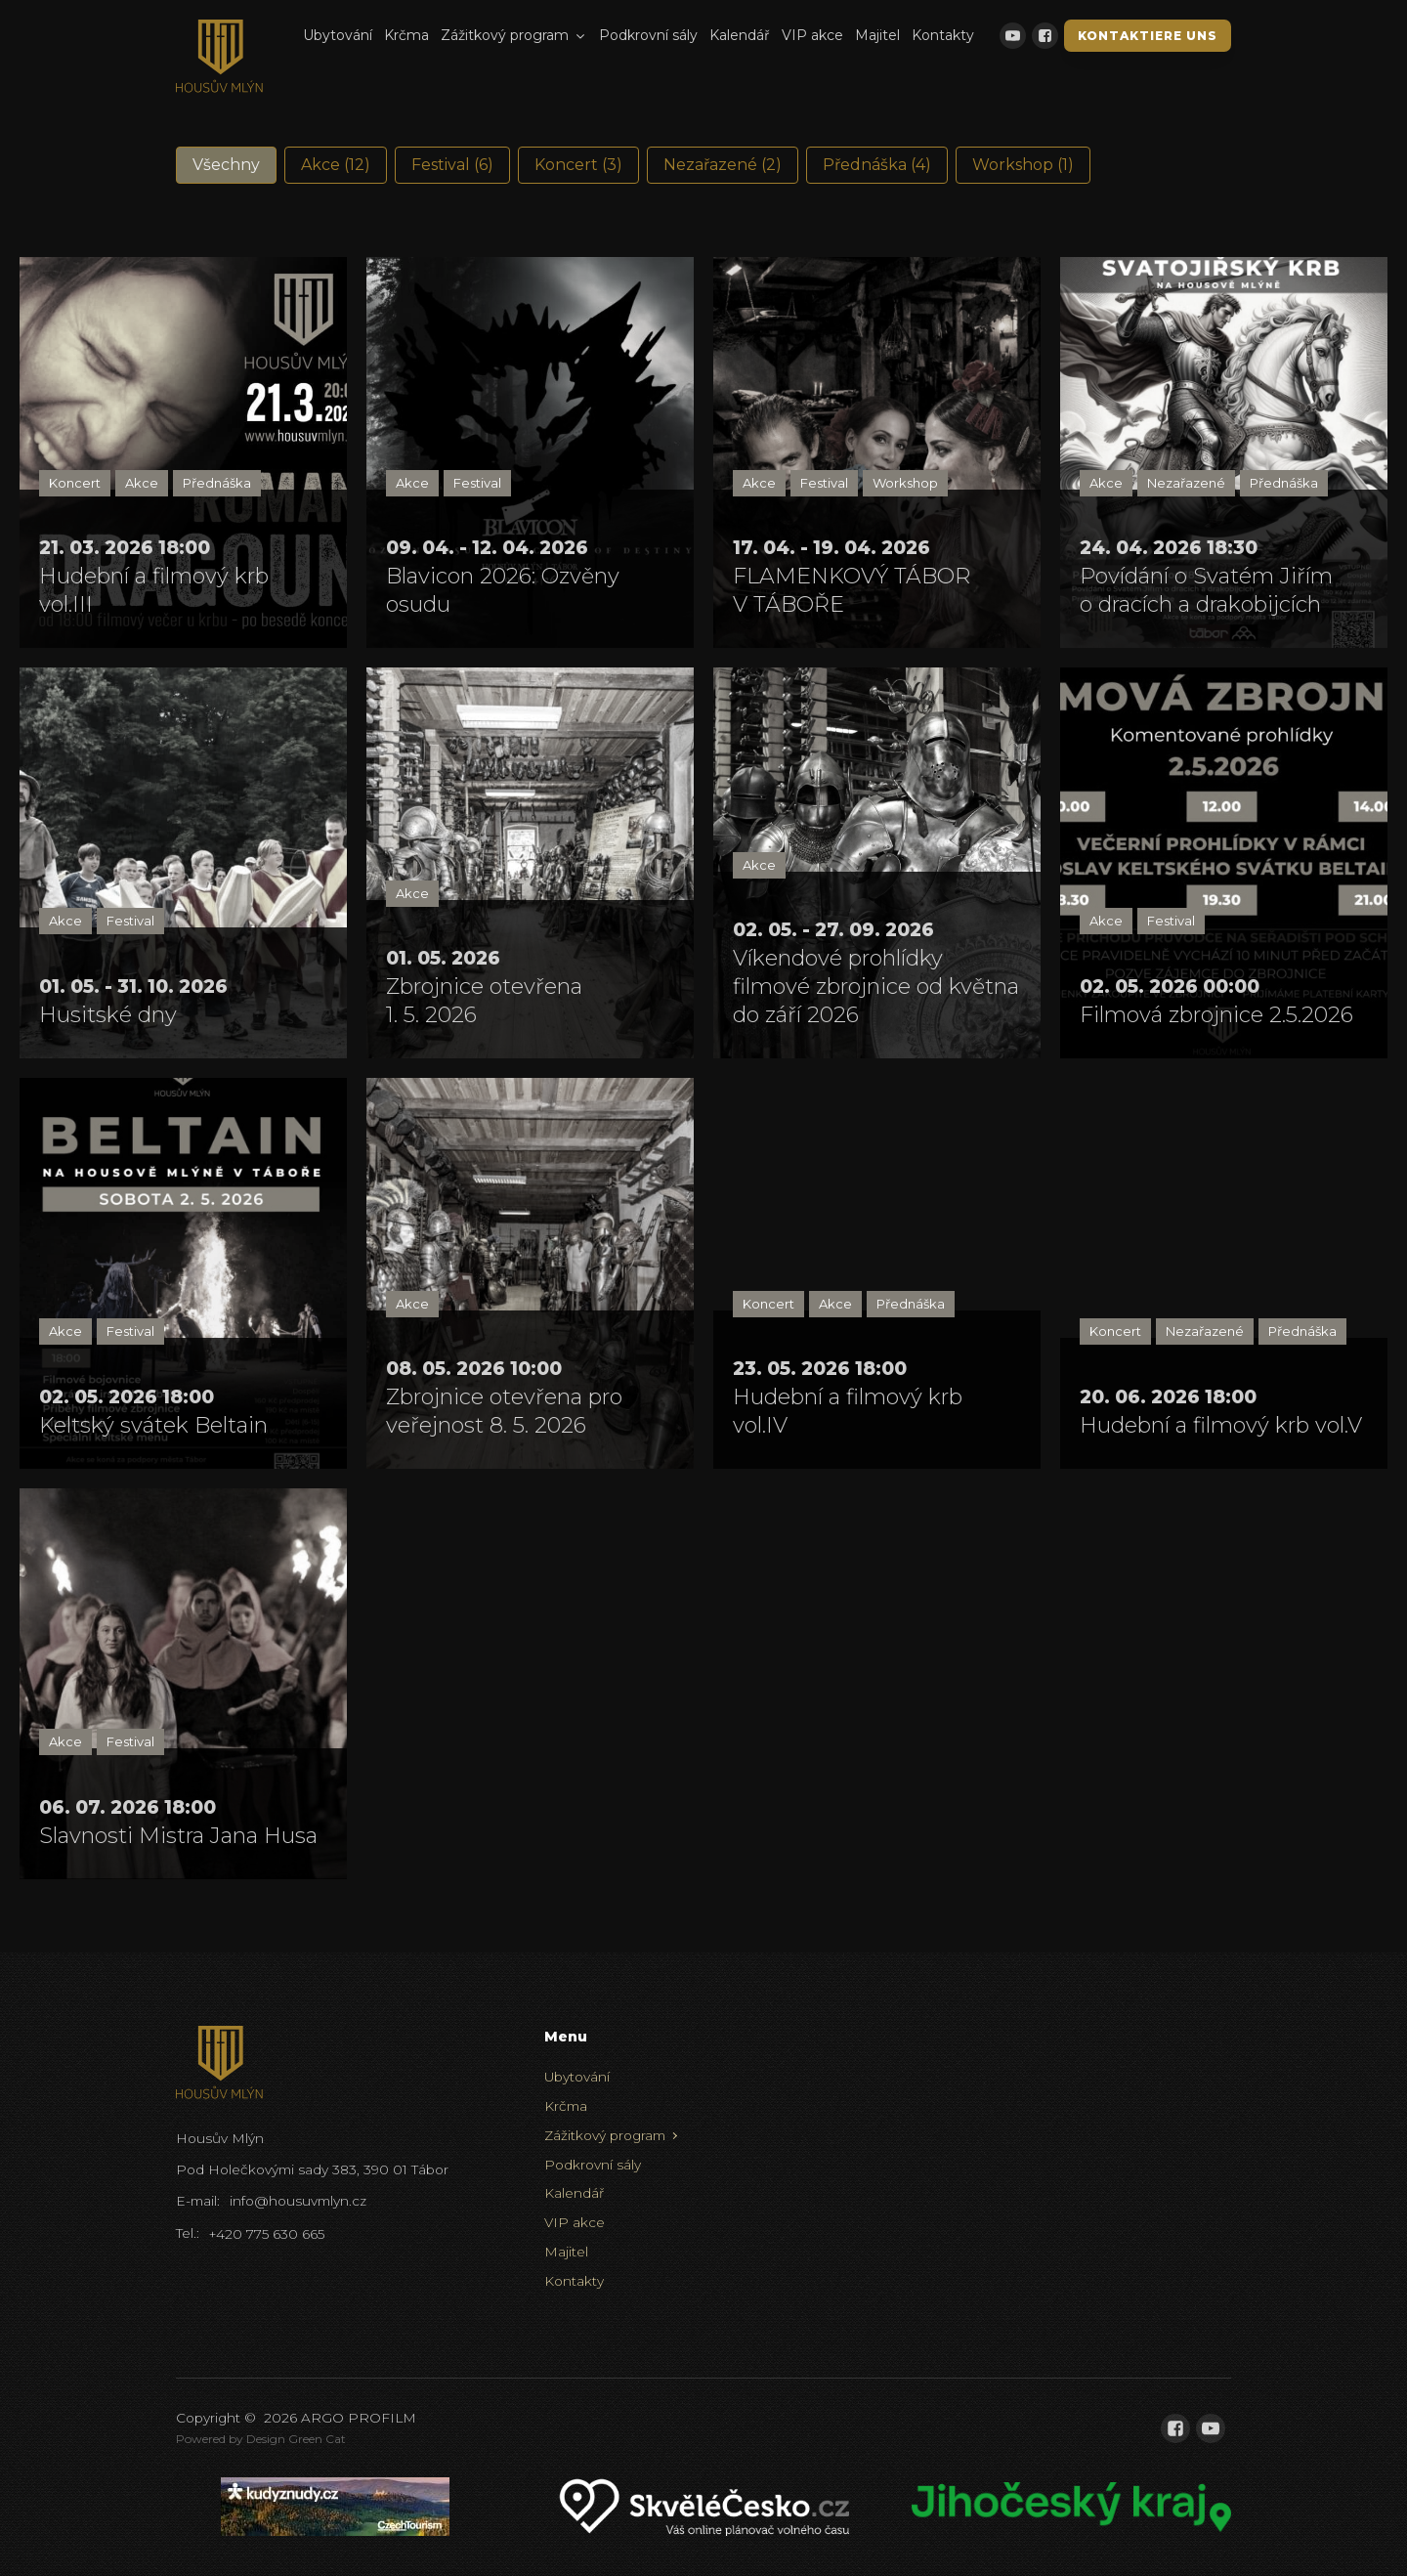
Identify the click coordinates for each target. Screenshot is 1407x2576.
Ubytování (337, 35)
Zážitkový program (514, 35)
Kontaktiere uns (1147, 35)
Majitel (877, 35)
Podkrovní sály (648, 35)
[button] (226, 165)
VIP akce (812, 35)
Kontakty (943, 35)
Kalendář (739, 35)
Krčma (406, 35)
